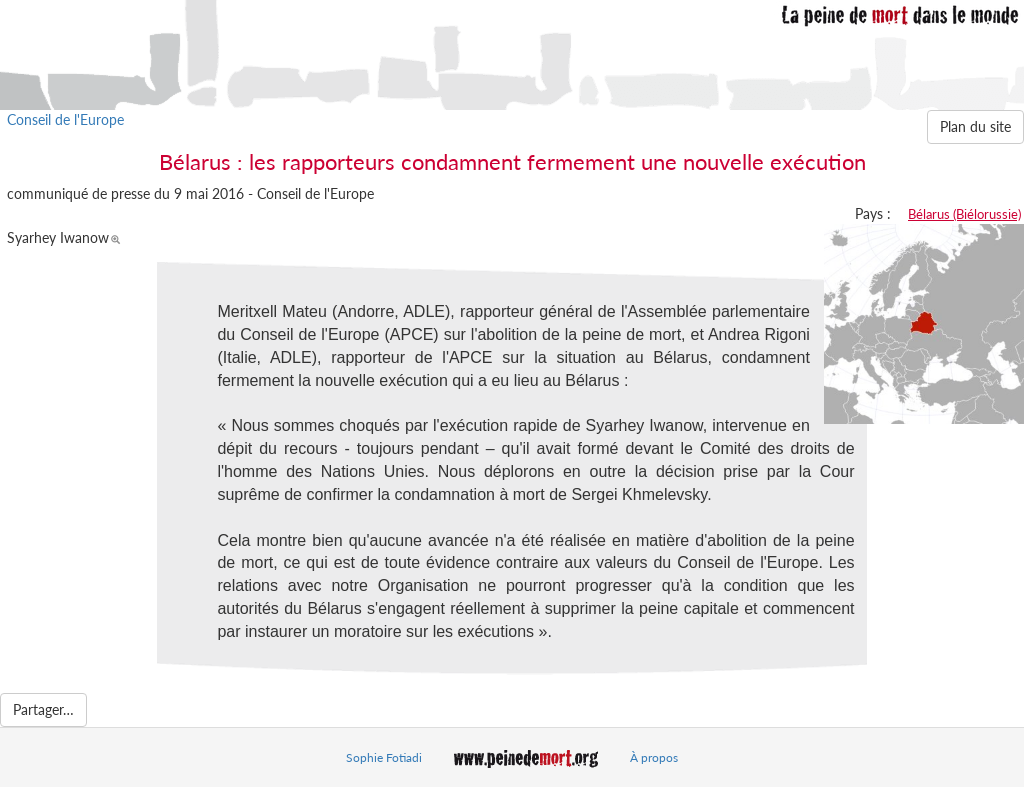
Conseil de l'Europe (65, 119)
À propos (654, 757)
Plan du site (975, 126)
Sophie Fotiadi (384, 757)
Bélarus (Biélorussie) (964, 214)
